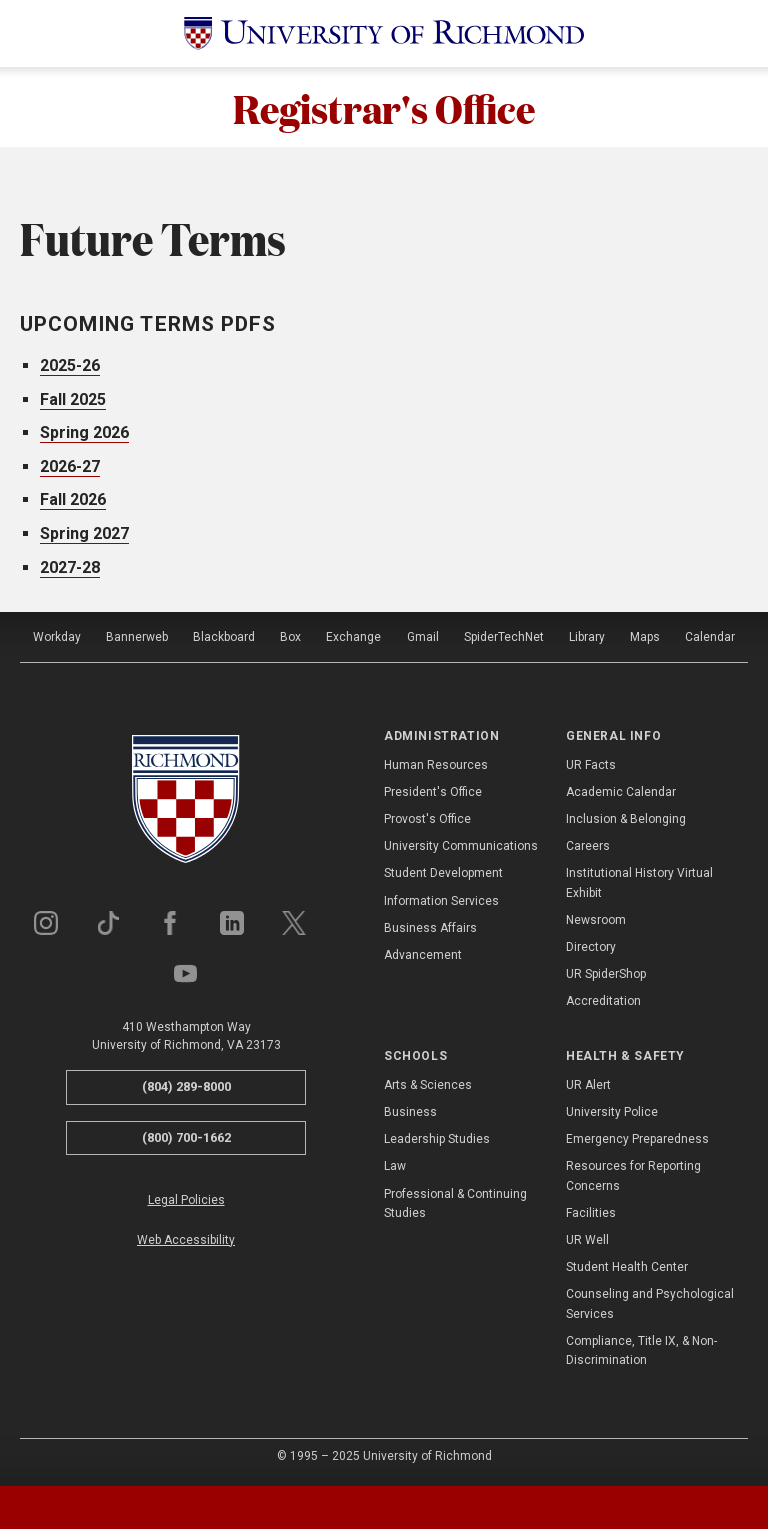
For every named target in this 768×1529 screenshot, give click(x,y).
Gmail (423, 637)
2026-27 (70, 466)
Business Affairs (430, 928)
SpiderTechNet (504, 637)
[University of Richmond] (384, 33)
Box (290, 637)
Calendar (710, 637)
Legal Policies (186, 1200)
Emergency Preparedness (637, 1139)
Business (410, 1112)
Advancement (423, 955)
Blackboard (224, 637)
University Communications (461, 846)
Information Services (441, 901)
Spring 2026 (84, 432)
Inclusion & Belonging (626, 819)
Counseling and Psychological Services (650, 1303)
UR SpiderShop (606, 974)
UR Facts (591, 765)
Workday (57, 637)
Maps (645, 637)
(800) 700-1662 (186, 1137)
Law (395, 1166)
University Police (612, 1112)
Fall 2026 (73, 499)
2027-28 (70, 567)
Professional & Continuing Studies (455, 1203)
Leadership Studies (437, 1139)
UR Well (587, 1240)
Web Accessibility (186, 1240)
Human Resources (436, 765)
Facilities (591, 1213)
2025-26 (70, 365)
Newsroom (596, 920)
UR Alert (588, 1085)
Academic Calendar (621, 792)
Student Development (443, 873)
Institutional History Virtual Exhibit (639, 882)
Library (587, 637)
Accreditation (603, 1001)
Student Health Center (627, 1267)
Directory (591, 947)
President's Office (433, 792)
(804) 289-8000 (186, 1086)
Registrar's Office (384, 107)
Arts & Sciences (428, 1085)
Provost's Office (427, 819)
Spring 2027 (84, 533)
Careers (588, 846)
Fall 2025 (73, 399)
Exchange (353, 637)
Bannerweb (137, 637)
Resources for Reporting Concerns (633, 1175)
